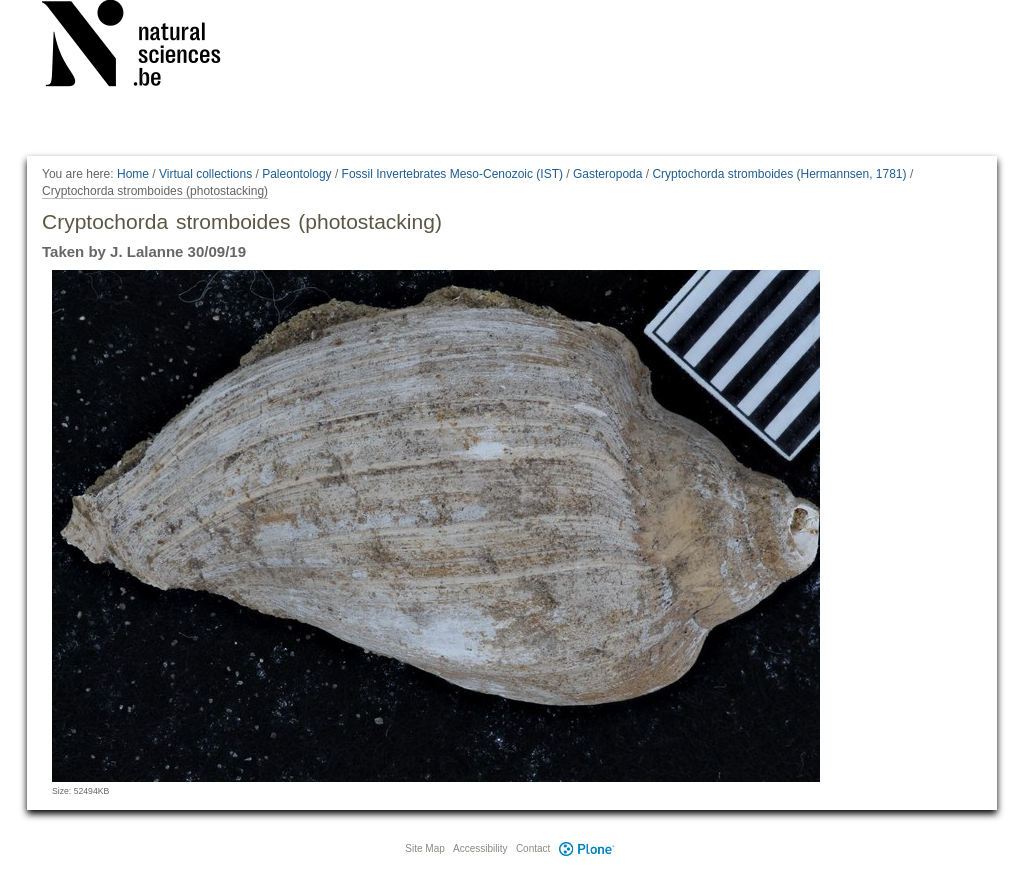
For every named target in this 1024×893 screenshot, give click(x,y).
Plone (586, 848)
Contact (533, 848)
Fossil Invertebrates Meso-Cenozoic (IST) (452, 174)
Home (133, 174)
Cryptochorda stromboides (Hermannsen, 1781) (779, 174)
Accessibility (480, 848)
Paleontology (296, 174)
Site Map (424, 848)
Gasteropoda (607, 174)
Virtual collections (205, 174)
